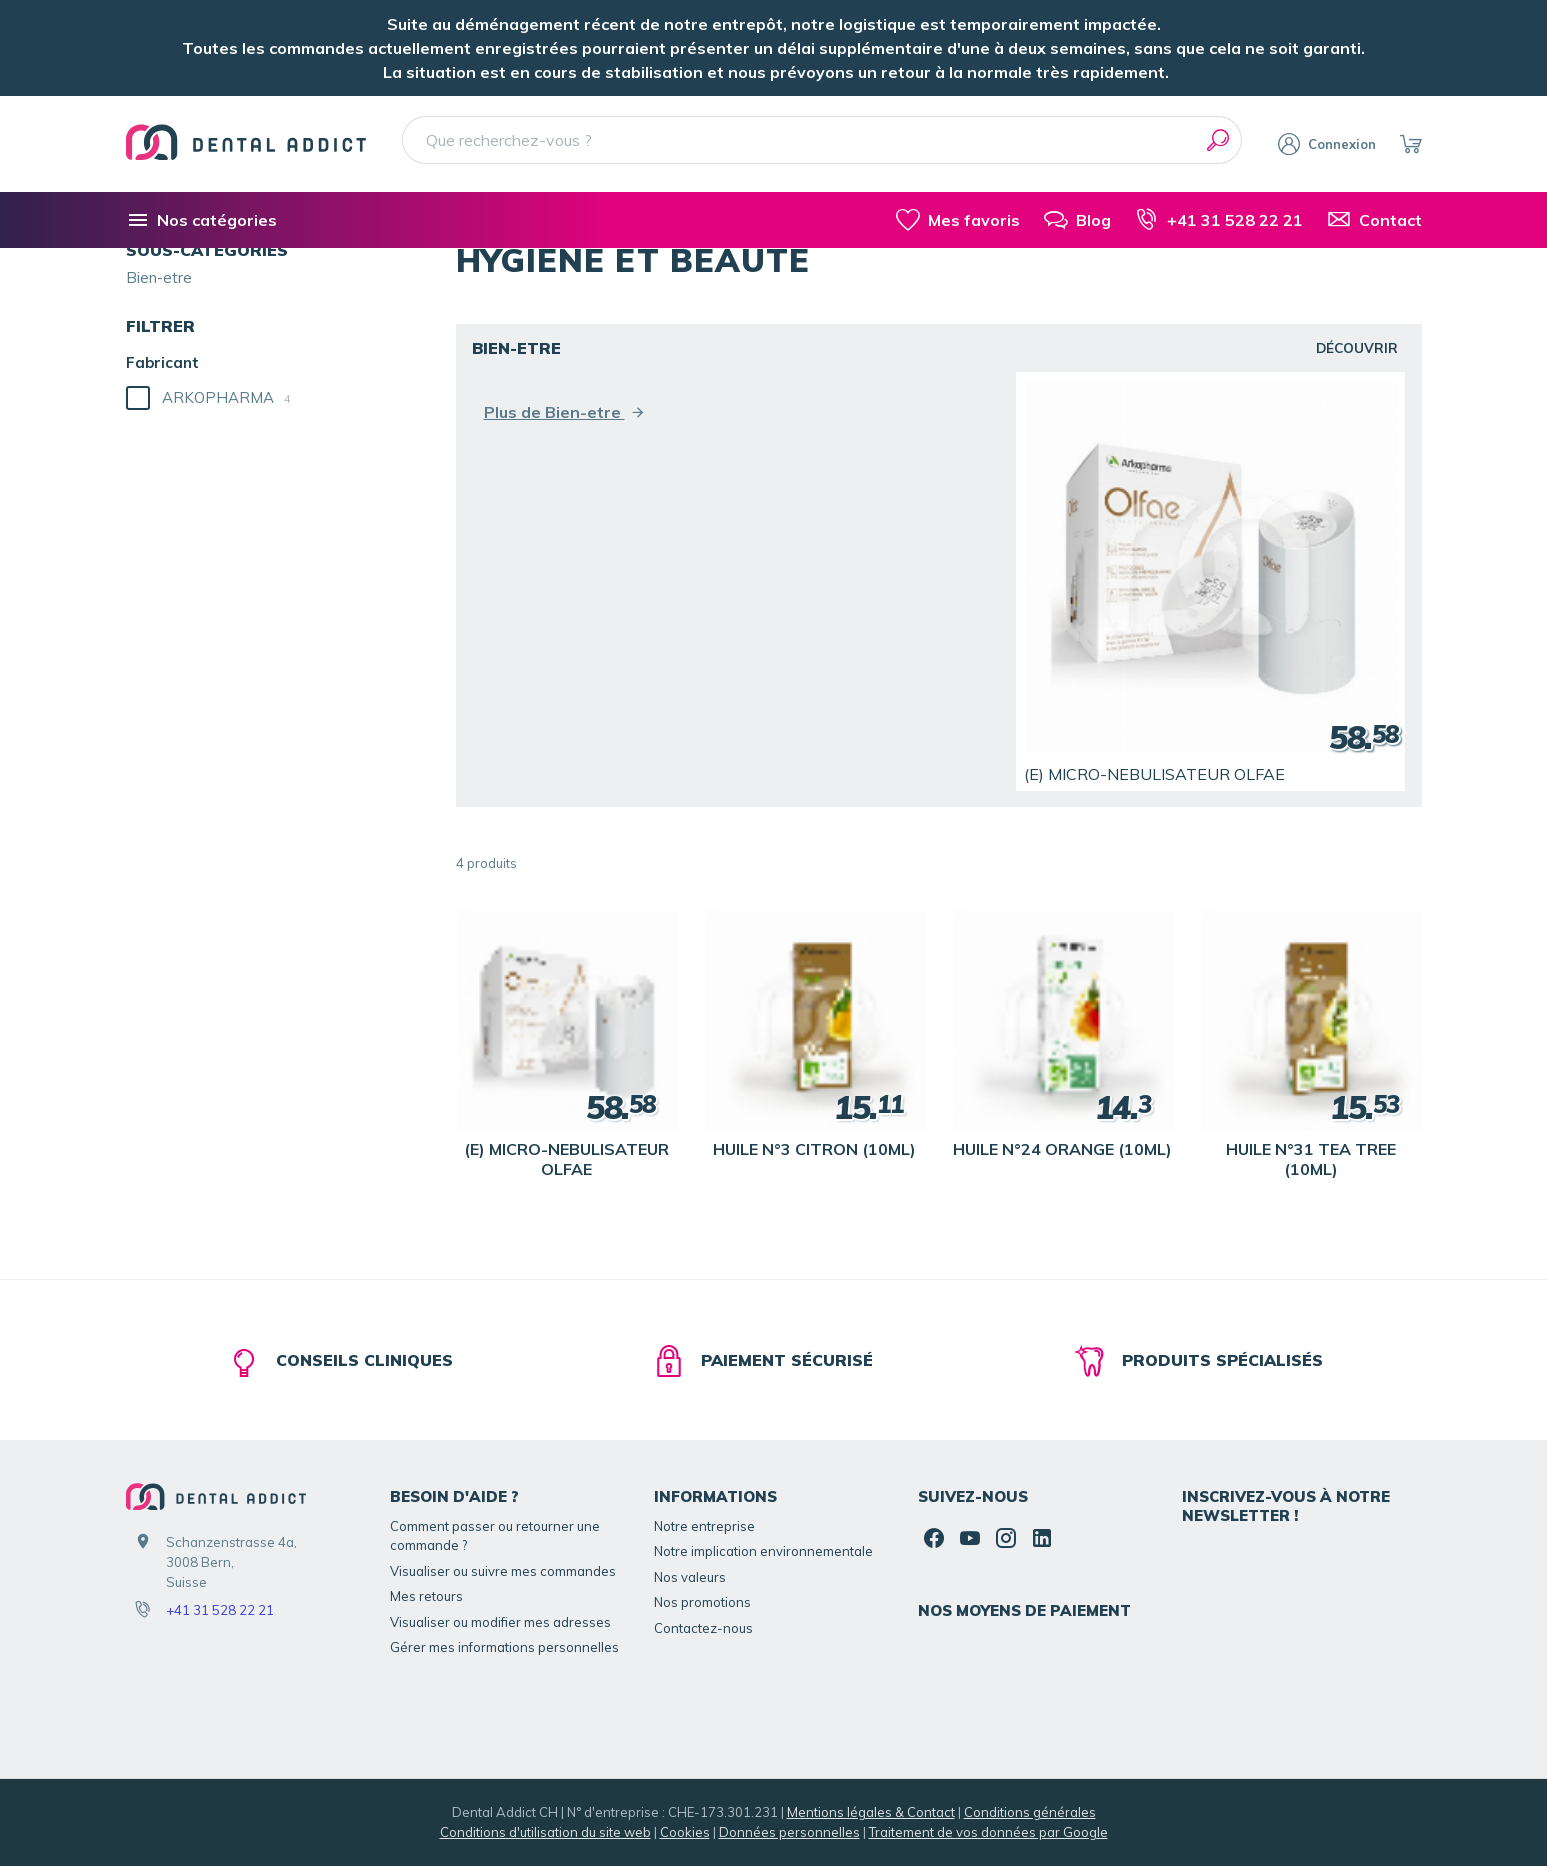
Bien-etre (159, 277)
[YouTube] (970, 1538)
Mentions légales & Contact (871, 1812)
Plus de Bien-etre (565, 412)
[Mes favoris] (958, 220)
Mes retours (426, 1596)
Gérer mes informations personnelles (504, 1647)
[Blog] (1077, 220)
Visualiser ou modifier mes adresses (500, 1622)
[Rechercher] (1218, 140)
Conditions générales (1030, 1812)
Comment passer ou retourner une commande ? (495, 1536)
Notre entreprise (704, 1526)
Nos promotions (702, 1602)
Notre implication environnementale (763, 1551)
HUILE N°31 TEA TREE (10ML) (1311, 1159)
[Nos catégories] (202, 220)
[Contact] (1374, 220)
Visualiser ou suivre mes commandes (503, 1571)
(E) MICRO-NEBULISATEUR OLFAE (1154, 774)
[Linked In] (1042, 1538)
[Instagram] (1006, 1538)
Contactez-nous (703, 1628)
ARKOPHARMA (226, 397)
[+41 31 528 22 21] (1219, 220)
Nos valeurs (690, 1577)
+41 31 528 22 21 (220, 1610)
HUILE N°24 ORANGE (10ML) (1062, 1149)
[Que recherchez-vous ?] (822, 140)
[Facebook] (934, 1538)
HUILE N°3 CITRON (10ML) (814, 1149)
